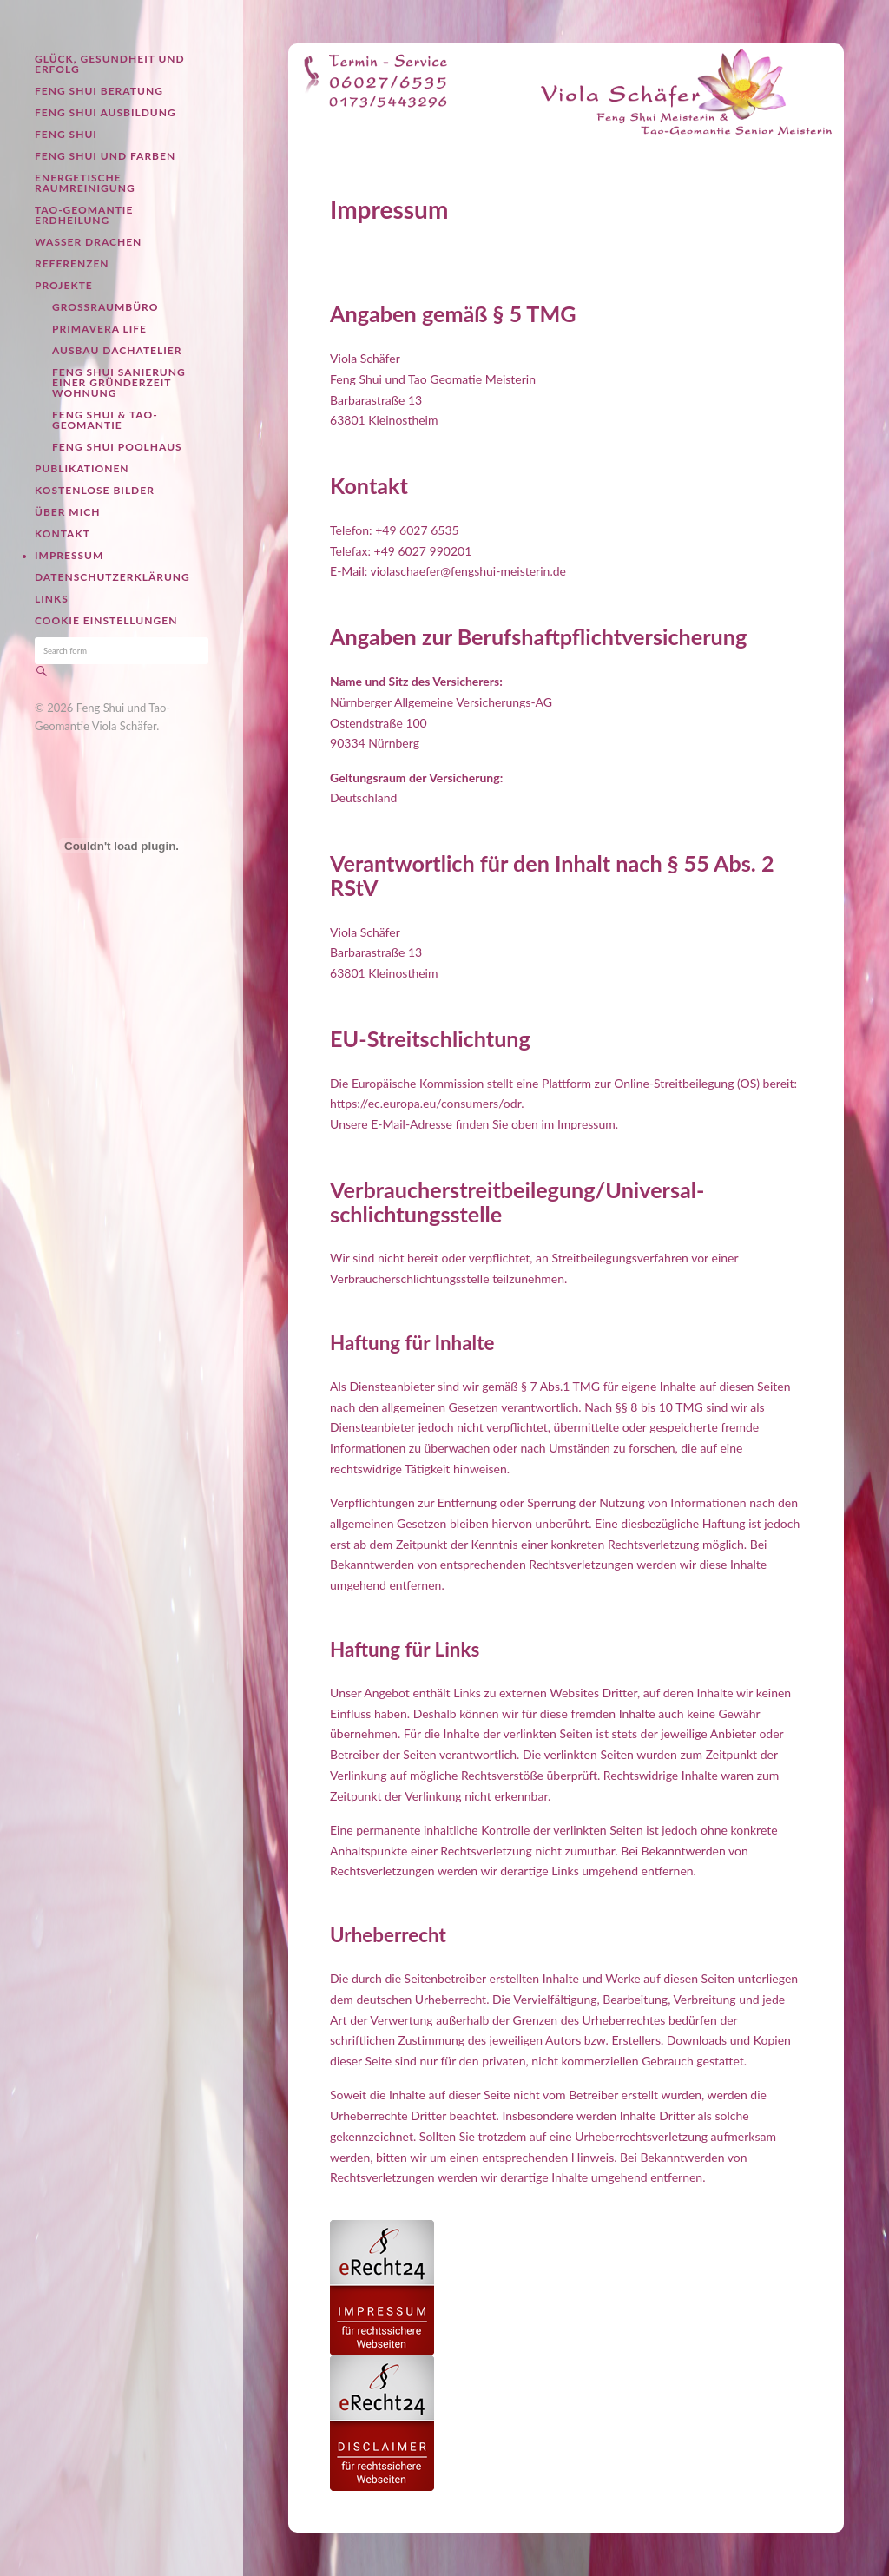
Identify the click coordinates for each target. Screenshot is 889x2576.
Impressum (69, 555)
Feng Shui (66, 134)
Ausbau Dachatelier (116, 350)
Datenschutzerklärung (112, 576)
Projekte (64, 285)
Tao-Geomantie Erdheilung (84, 215)
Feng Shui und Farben (105, 155)
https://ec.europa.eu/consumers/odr (425, 1103)
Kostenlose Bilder (95, 490)
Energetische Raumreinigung (85, 182)
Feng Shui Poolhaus (117, 446)
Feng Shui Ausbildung (105, 112)
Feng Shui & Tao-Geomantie (105, 420)
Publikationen (82, 468)
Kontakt (62, 533)
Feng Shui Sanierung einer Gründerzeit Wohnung (119, 382)
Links (52, 598)
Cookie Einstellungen (106, 620)
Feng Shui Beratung (99, 90)
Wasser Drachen (88, 241)
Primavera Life (99, 328)
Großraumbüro (105, 306)
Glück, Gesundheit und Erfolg (110, 64)
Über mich (67, 511)
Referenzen (72, 263)
